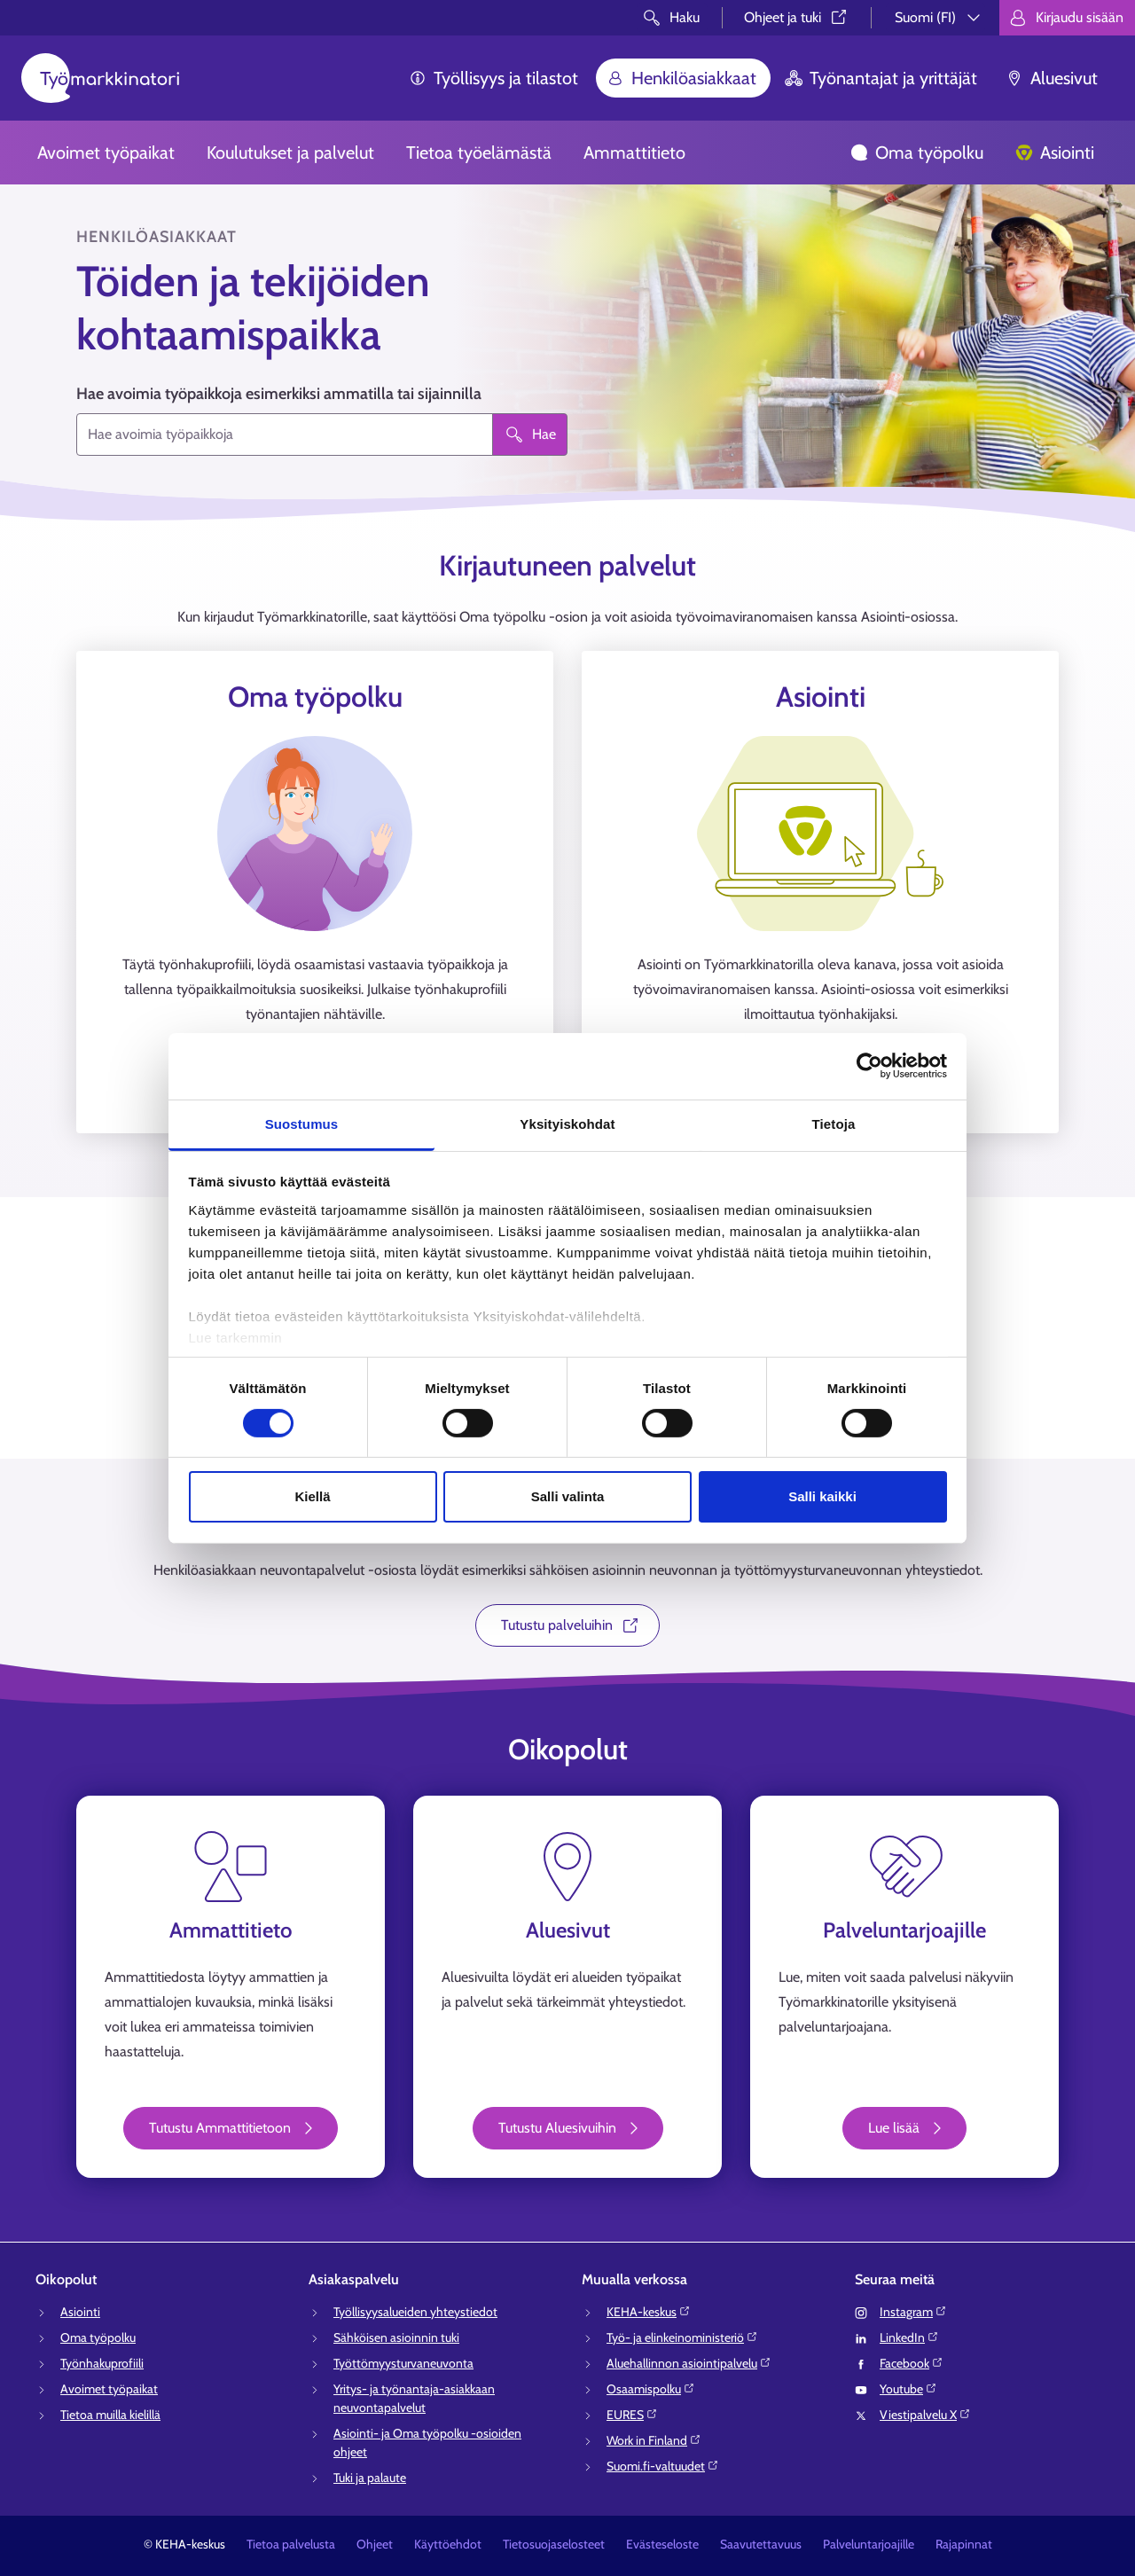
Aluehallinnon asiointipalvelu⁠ (689, 2363)
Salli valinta (568, 1496)
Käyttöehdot (447, 2544)
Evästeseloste (662, 2544)
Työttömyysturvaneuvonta (403, 2363)
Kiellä (312, 1496)
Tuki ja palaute (369, 2478)
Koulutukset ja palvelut (290, 152)
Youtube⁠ (908, 2389)
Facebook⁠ (911, 2363)
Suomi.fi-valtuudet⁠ (663, 2466)
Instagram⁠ (913, 2312)
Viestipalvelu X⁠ (925, 2415)
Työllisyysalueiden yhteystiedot (415, 2312)
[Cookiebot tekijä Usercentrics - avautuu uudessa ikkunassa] (869, 1066)
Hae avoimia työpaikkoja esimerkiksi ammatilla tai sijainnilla (278, 393)
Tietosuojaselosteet (554, 2544)
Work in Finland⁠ (654, 2440)
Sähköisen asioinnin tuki (396, 2337)
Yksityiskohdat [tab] (567, 1123)
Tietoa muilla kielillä (110, 2415)
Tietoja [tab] (834, 1123)
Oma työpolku (916, 152)
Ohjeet (374, 2544)
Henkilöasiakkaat (681, 78)
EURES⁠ (632, 2415)
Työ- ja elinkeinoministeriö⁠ (682, 2337)
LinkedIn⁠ (909, 2337)
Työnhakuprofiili (102, 2363)
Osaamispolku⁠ (651, 2389)
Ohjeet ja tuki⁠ (796, 17)
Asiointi (1054, 152)
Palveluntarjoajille (868, 2544)
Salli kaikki (822, 1496)
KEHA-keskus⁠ (649, 2312)
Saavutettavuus (761, 2544)
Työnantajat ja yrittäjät (881, 78)
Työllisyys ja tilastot (493, 78)
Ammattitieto (634, 152)
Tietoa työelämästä (479, 152)
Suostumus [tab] (302, 1123)
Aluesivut (1052, 78)
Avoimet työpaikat (106, 152)
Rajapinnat (963, 2544)
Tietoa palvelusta (291, 2544)
